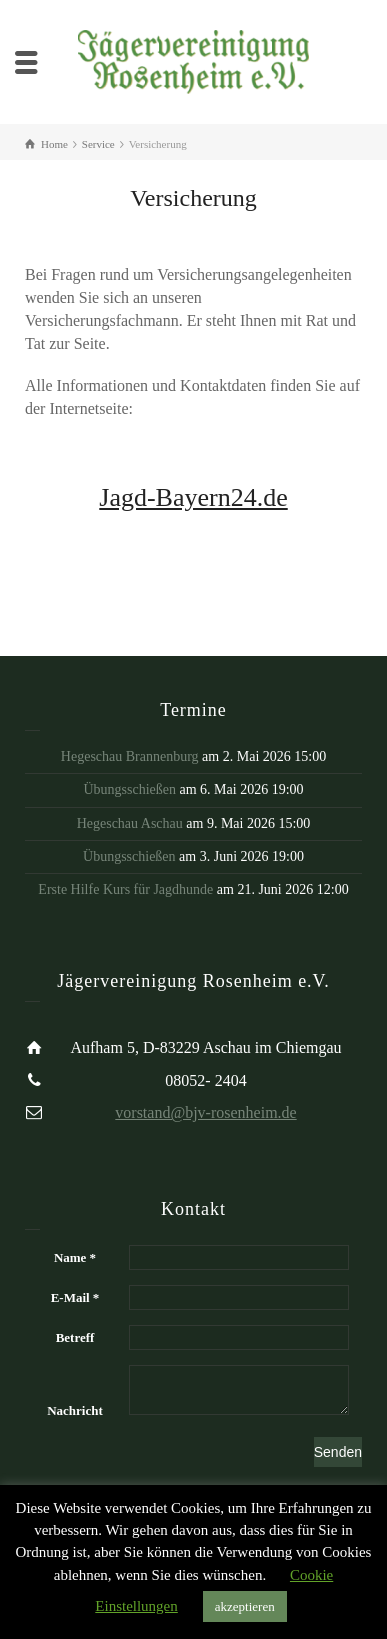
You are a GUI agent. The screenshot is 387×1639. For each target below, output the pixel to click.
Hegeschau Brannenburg (130, 756)
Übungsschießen (129, 789)
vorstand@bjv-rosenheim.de (205, 1112)
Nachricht (75, 1410)
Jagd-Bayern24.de (193, 497)
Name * (75, 1257)
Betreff (75, 1337)
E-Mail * (75, 1297)
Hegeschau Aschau (130, 823)
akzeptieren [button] (245, 1606)
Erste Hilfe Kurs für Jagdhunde (125, 889)
